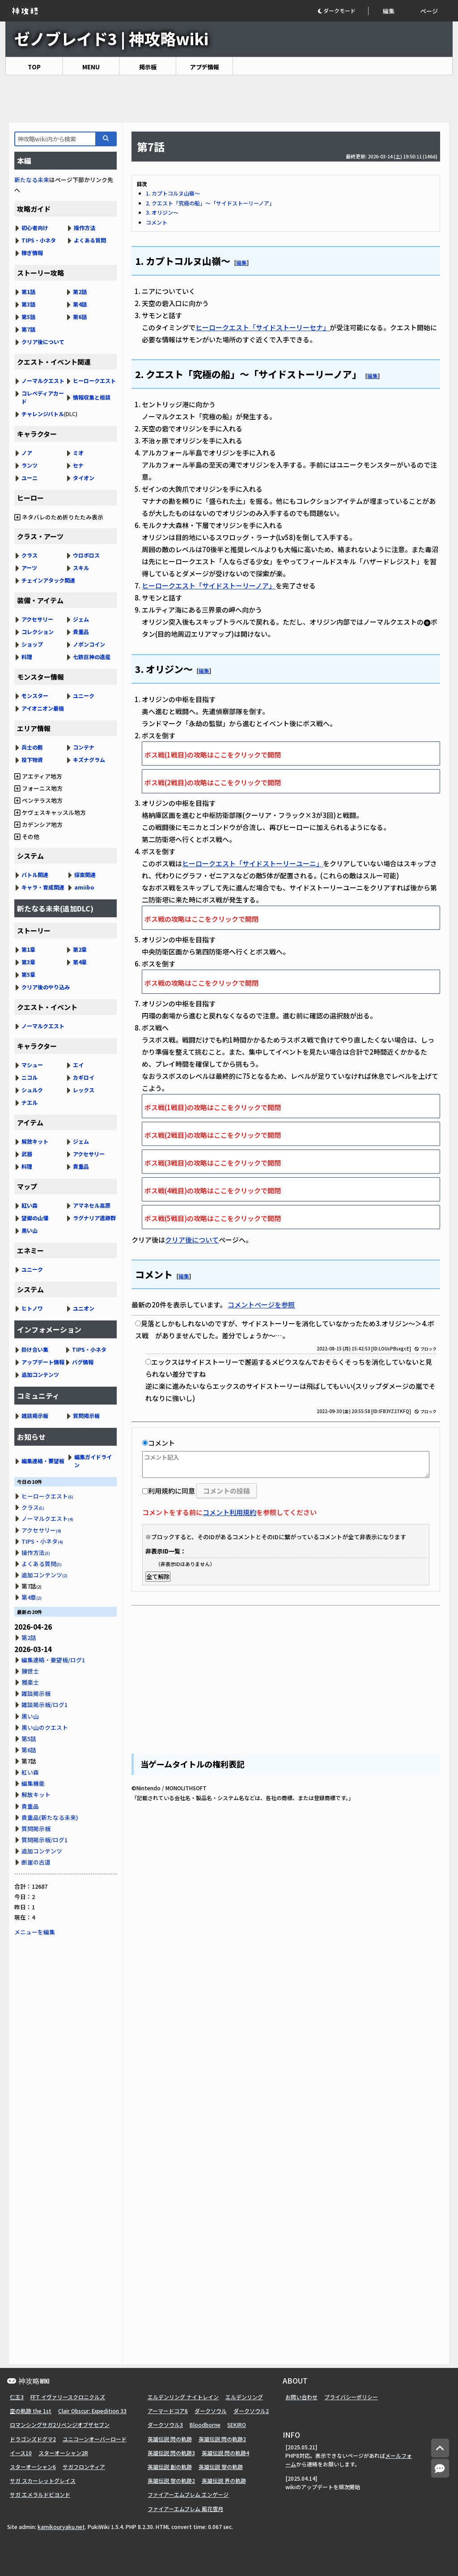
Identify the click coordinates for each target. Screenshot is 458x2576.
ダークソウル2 (251, 2410)
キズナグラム (89, 759)
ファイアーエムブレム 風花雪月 (185, 2508)
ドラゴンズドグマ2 (33, 2439)
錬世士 (30, 1671)
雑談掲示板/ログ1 (44, 1704)
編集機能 (33, 1783)
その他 (26, 836)
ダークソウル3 (165, 2424)
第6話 (80, 316)
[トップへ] (440, 2448)
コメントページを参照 (261, 1304)
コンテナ (83, 747)
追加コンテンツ (40, 1374)
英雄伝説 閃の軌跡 (170, 2439)
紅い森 (29, 1205)
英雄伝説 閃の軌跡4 (225, 2453)
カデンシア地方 (38, 824)
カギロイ (83, 1077)
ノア (26, 452)
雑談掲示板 (34, 1415)
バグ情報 (82, 1362)
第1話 (28, 291)
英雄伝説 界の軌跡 (224, 2480)
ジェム (81, 619)
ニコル (29, 1077)
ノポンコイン (89, 644)
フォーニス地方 (38, 788)
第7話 (28, 329)
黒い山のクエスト (44, 1727)
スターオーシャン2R (63, 2453)
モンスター (34, 695)
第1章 (28, 949)
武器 (26, 1154)
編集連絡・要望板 (42, 1461)
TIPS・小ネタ (38, 240)
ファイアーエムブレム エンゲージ (188, 2494)
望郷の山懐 (34, 1218)
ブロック (426, 1349)
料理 (26, 656)
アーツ (29, 567)
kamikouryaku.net (61, 2526)
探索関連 (85, 874)
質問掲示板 (86, 1415)
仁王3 (17, 2397)
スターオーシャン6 (33, 2466)
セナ (78, 465)
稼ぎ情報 (32, 252)
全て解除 (158, 1576)
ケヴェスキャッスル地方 (50, 812)
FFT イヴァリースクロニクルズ (67, 2397)
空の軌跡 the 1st (30, 2410)
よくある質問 (90, 240)
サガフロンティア (84, 2466)
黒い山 (29, 1230)
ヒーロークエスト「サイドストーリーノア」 (209, 585)
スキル (81, 567)
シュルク (32, 1090)
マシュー (32, 1065)
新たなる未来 (31, 179)
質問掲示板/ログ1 (44, 1839)
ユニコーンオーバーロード (95, 2439)
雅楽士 (30, 1682)
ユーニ (29, 477)
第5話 (28, 316)
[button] (343, 11)
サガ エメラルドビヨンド (40, 2494)
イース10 (21, 2453)
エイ (78, 1065)
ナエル (29, 1102)
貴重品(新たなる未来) (49, 1817)
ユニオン (83, 1308)
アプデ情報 (204, 67)
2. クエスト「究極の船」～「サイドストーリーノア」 (210, 203)
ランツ (29, 465)
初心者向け (34, 227)
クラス (29, 555)
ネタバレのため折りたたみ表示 (58, 517)
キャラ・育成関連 (42, 887)
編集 (388, 11)
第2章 (80, 949)
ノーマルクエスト (42, 380)
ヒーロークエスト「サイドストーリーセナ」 (262, 327)
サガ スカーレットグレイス (43, 2480)
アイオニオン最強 (42, 708)
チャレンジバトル (42, 413)
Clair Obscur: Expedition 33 (92, 2410)
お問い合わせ (301, 2397)
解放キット (34, 1141)
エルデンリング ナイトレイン (183, 2397)
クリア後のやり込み (45, 987)
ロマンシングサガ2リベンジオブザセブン (60, 2424)
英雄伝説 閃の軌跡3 (171, 2453)
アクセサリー (37, 619)
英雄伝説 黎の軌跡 (221, 2466)
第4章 (80, 962)
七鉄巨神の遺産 (91, 656)
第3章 (28, 962)
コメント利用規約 (229, 1512)
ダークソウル (211, 2410)
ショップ (32, 644)
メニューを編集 (34, 1932)
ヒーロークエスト (94, 380)
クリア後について (192, 1239)
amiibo (84, 887)
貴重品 (81, 631)
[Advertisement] (229, 99)
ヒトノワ (32, 1308)
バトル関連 (34, 874)
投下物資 (32, 759)
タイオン (83, 477)
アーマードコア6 (168, 2410)
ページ (429, 11)
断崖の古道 (36, 1862)
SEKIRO (236, 2424)
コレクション (37, 631)
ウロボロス (86, 555)
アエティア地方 (38, 776)
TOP (34, 67)
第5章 (28, 974)
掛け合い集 (34, 1349)
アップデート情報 (42, 1362)
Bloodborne (205, 2424)
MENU (91, 67)
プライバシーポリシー (351, 2397)
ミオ (78, 452)
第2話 (80, 291)
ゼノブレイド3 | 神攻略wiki (111, 38)
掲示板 (148, 67)
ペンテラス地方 (38, 800)
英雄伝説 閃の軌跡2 (222, 2439)
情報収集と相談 (91, 397)
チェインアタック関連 (48, 580)
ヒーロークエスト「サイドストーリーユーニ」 (252, 863)
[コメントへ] (440, 2468)
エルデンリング (244, 2397)
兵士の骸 (32, 747)
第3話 (28, 304)
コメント (156, 222)
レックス (83, 1090)
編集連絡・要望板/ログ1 (53, 1660)
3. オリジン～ (162, 212)
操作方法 (84, 227)
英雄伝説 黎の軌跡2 (171, 2480)
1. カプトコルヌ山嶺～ (173, 193)
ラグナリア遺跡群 (94, 1218)
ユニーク (83, 695)
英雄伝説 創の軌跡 (170, 2466)
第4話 (80, 304)
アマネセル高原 (91, 1205)
